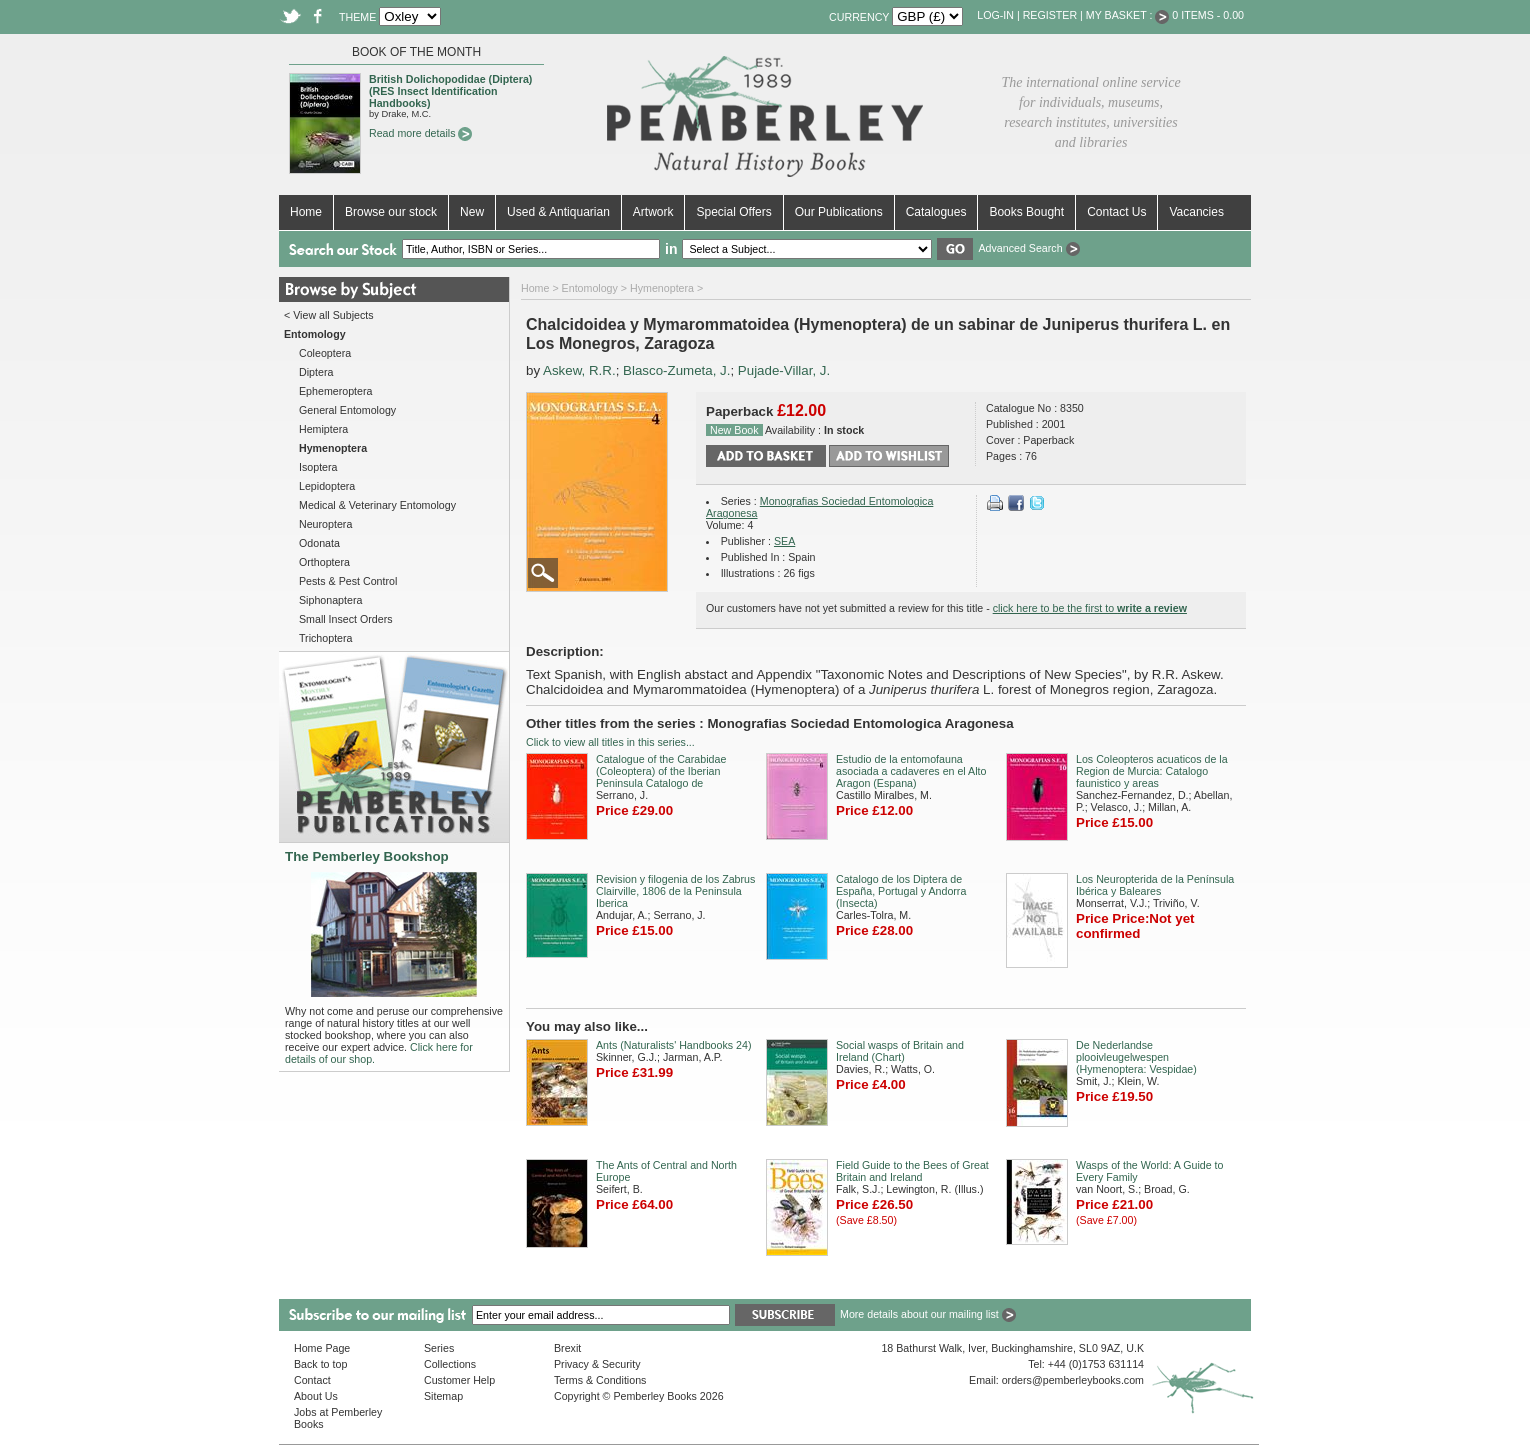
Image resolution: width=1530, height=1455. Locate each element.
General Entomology (347, 410)
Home (306, 212)
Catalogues (936, 212)
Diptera (316, 372)
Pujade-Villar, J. (784, 370)
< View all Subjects (329, 315)
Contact (312, 1380)
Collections (450, 1364)
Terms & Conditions (600, 1380)
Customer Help (459, 1380)
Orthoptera (324, 562)
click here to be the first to (1090, 608)
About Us (316, 1396)
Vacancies (1196, 212)
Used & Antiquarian (558, 212)
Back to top (320, 1364)
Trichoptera (326, 638)
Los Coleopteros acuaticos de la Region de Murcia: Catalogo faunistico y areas (1152, 771)
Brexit (567, 1348)
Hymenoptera (662, 288)
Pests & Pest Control (348, 581)
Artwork (653, 212)
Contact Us (1116, 212)
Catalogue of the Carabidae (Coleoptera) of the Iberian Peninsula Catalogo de (661, 771)
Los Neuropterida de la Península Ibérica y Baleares (1155, 885)
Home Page (322, 1348)
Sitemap (443, 1396)
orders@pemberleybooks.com (1073, 1380)
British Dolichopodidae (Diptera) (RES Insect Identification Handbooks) (450, 91)
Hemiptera (323, 429)
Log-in (995, 15)
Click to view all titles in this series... (610, 742)
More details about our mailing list (928, 1314)
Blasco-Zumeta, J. (676, 370)
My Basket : (1128, 15)
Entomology (590, 288)
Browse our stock (391, 212)
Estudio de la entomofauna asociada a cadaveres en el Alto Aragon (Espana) (911, 771)
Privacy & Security (597, 1364)
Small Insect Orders (346, 619)
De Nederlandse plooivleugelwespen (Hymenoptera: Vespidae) (1136, 1057)
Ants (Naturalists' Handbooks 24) (673, 1045)
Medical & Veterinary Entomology (377, 505)
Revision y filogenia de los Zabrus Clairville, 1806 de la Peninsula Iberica (675, 891)
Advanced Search (1028, 248)
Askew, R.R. (579, 370)
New (472, 212)
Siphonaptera (330, 600)
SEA (784, 541)
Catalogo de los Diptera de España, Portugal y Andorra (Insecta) (901, 891)
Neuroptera (325, 524)
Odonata (319, 543)
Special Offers (733, 212)
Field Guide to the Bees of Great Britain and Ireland (912, 1171)
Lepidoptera (327, 486)
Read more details (420, 133)
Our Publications (839, 212)
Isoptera (318, 467)
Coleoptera (325, 353)
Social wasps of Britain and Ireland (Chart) (900, 1051)
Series (439, 1348)
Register (1050, 15)
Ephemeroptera (335, 391)
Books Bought (1026, 212)
